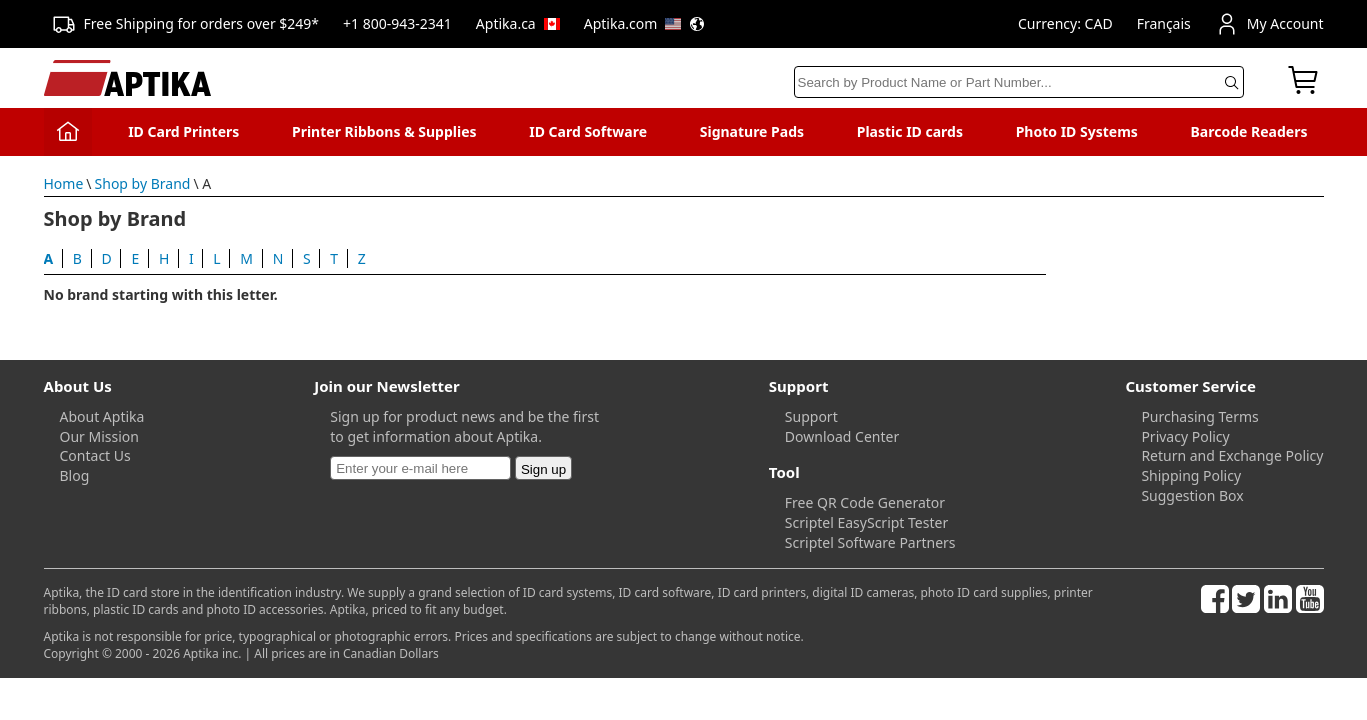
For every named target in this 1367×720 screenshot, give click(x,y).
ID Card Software (588, 131)
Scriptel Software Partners (870, 542)
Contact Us (95, 455)
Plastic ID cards (910, 131)
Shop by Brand (143, 183)
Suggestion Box (1192, 495)
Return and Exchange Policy (1232, 455)
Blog (75, 475)
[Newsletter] (420, 468)
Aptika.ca (518, 23)
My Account (1269, 24)
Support (811, 416)
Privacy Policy (1185, 436)
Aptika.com (645, 23)
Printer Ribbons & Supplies (384, 131)
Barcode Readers (1249, 131)
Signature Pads (752, 131)
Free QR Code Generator (865, 502)
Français (1164, 23)
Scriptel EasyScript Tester (866, 522)
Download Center (842, 436)
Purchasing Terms (1199, 416)
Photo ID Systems (1077, 131)
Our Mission (99, 436)
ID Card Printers (183, 131)
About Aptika (102, 416)
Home (64, 183)
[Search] (1019, 82)
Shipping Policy (1191, 475)
